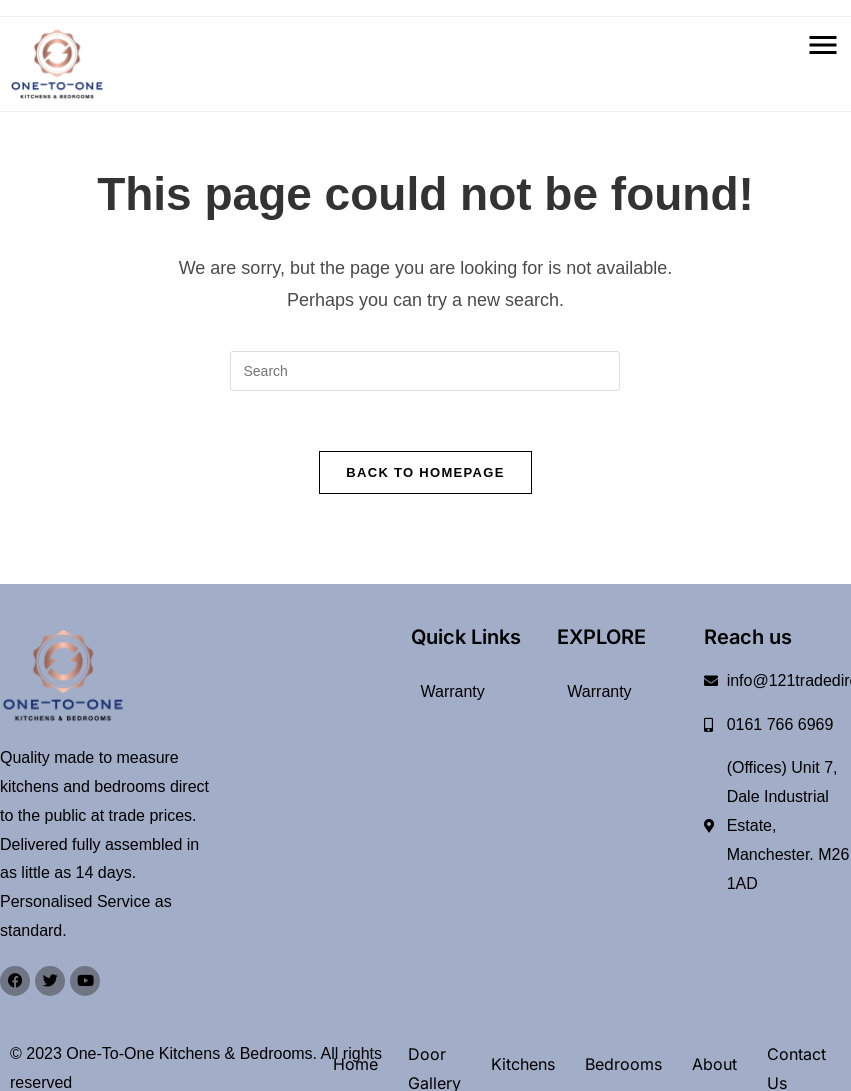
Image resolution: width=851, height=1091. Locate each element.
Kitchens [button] (523, 1065)
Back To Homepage (425, 472)
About (714, 1065)
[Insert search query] (425, 371)
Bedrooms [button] (623, 1065)
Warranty (453, 691)
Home (355, 1065)
